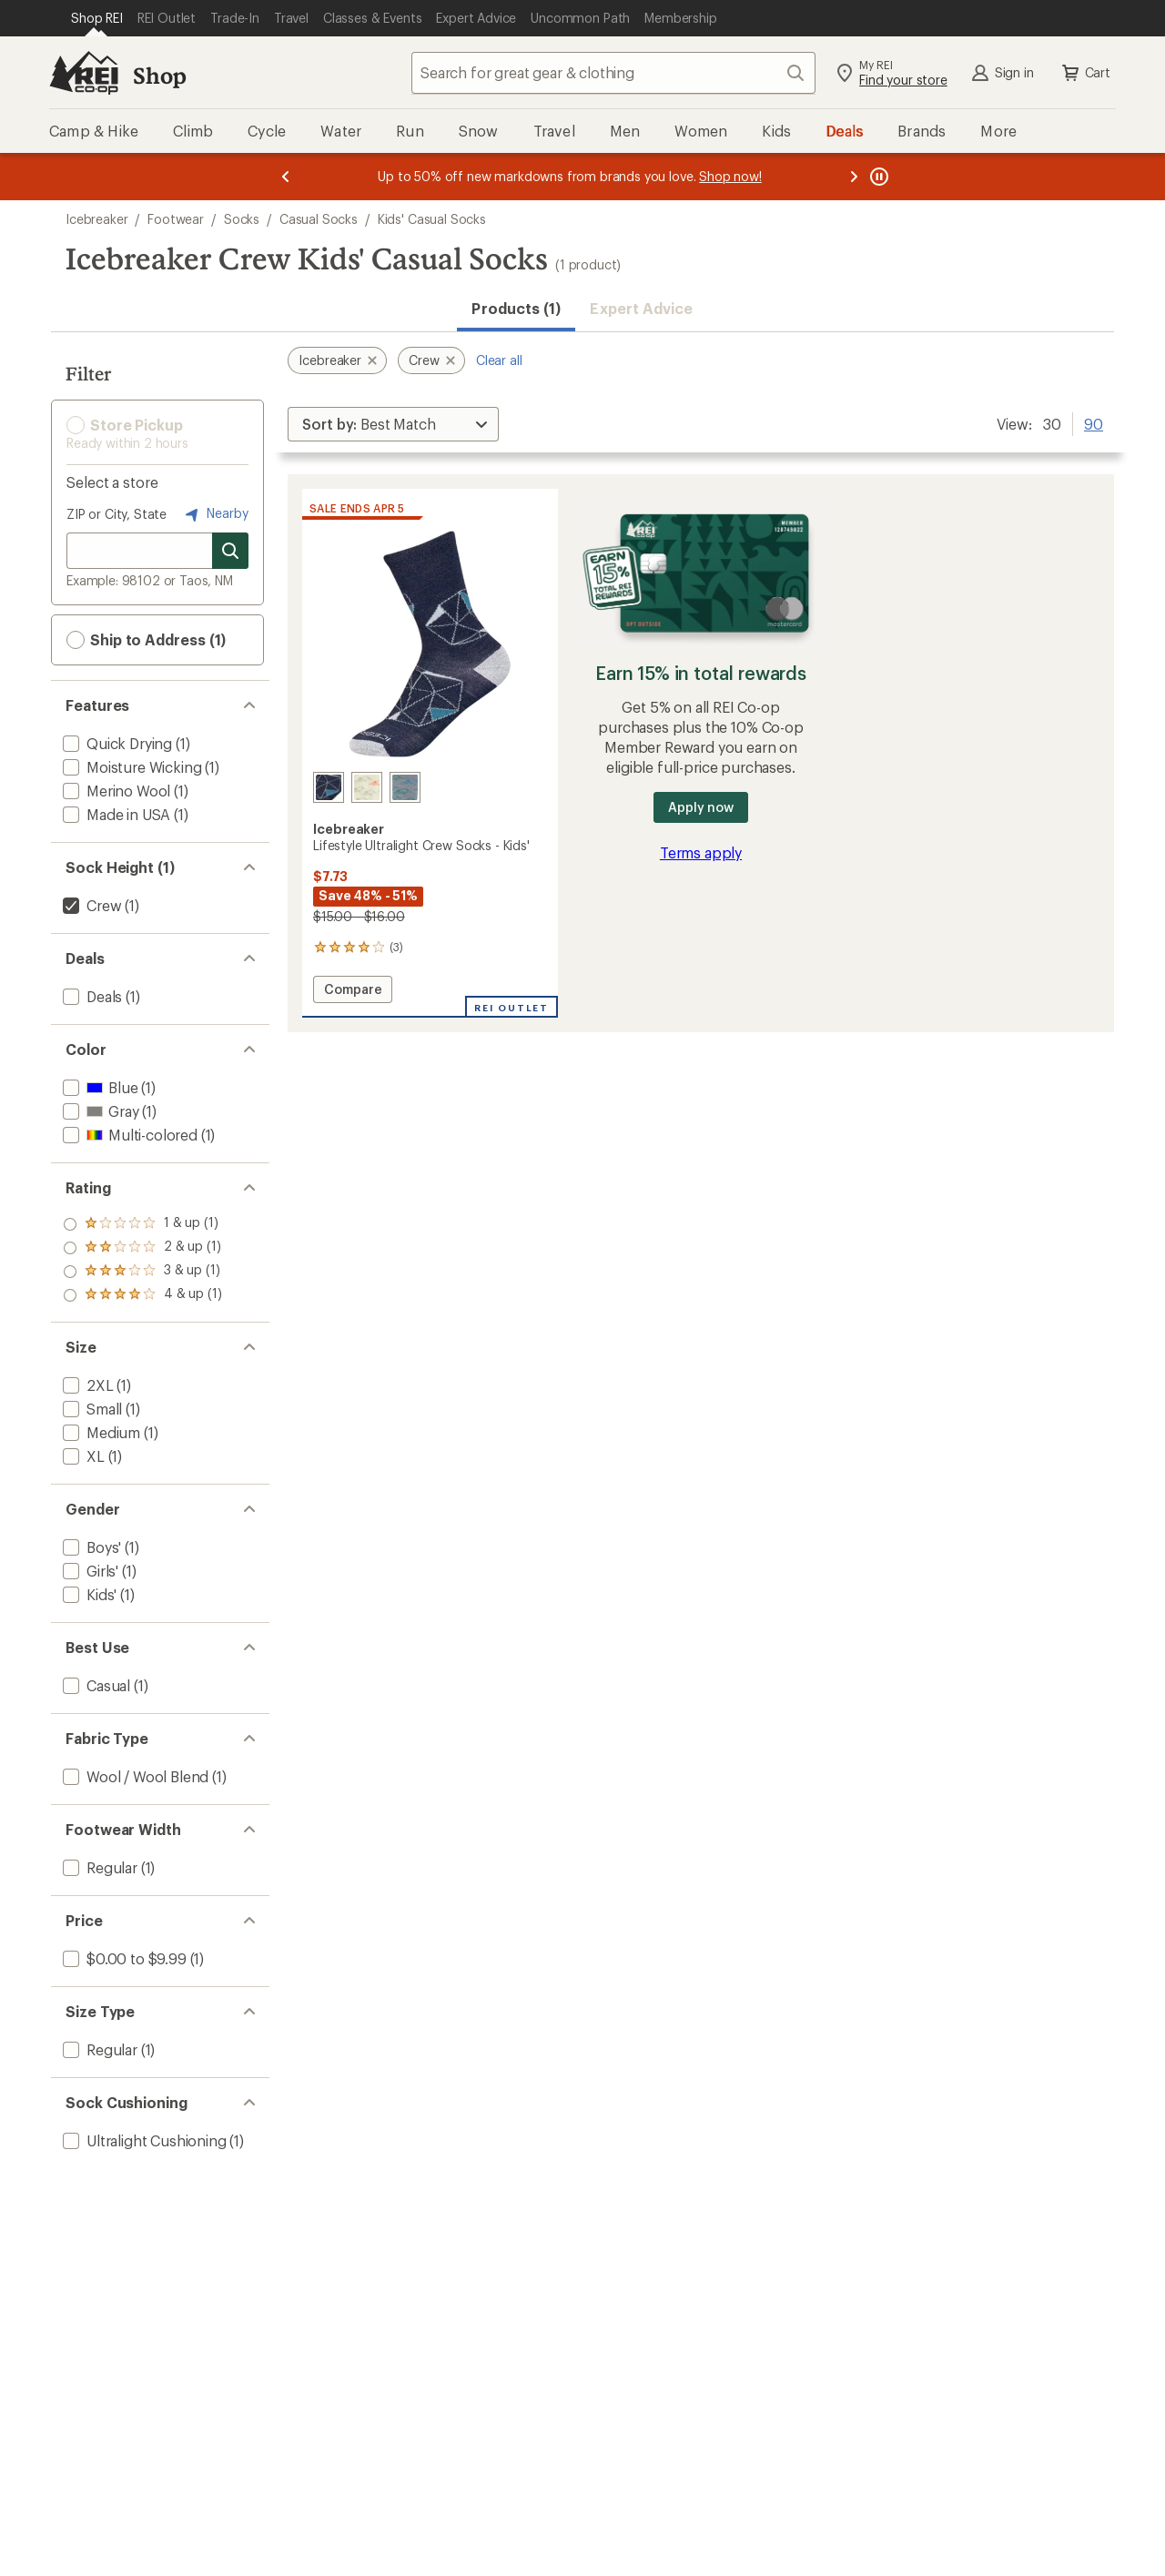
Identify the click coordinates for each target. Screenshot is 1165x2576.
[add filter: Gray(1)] (98, 1111)
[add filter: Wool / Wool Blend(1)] (133, 1776)
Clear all (499, 360)
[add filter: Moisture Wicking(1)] (130, 767)
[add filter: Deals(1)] (90, 996)
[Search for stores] (230, 550)
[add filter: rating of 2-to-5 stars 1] (142, 1271)
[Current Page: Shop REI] (97, 18)
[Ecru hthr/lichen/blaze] (366, 787)
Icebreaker (96, 219)
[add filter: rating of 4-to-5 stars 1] (142, 1224)
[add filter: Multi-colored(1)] (128, 1134)
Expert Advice (641, 308)
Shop (159, 75)
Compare (352, 991)
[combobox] (613, 73)
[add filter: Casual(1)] (94, 1685)
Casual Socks (318, 219)
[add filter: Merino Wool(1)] (114, 790)
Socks (241, 219)
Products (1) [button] (516, 308)
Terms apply (701, 852)
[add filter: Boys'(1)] (90, 1547)
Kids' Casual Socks (432, 219)
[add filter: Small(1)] (90, 1408)
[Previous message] (286, 176)
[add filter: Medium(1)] (99, 1432)
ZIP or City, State (116, 514)
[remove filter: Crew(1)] (90, 905)
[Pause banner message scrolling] (877, 176)
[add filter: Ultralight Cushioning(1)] (143, 2140)
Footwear (175, 219)
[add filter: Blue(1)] (98, 1087)
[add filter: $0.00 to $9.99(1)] (123, 1958)
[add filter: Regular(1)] (98, 1867)
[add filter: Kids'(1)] (87, 1594)
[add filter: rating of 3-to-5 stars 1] (142, 1248)
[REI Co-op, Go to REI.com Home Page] (83, 73)
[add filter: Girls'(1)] (88, 1570)
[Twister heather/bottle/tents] (405, 787)
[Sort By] (393, 424)
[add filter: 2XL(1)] (86, 1385)
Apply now (700, 807)
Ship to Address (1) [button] (146, 640)
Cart (1084, 73)
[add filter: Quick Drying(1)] (115, 743)
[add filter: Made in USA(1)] (114, 814)
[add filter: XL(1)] (82, 1456)
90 (1093, 422)
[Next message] (854, 176)
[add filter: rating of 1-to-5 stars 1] (142, 1295)
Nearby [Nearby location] (214, 514)
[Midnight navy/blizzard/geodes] (328, 787)
